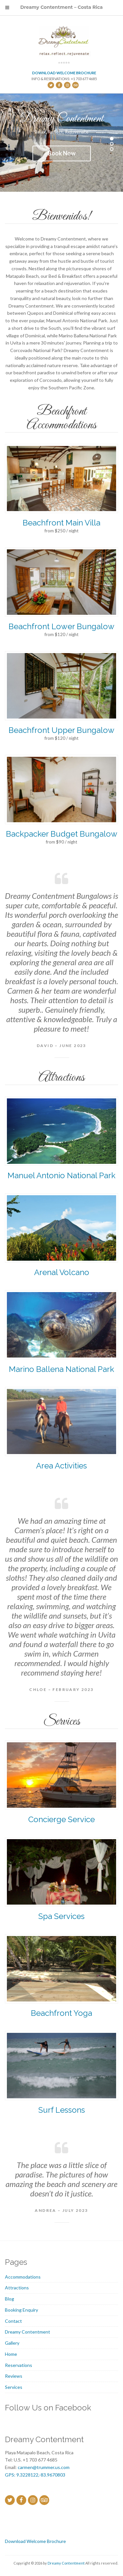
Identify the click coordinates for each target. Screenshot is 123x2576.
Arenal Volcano (61, 1272)
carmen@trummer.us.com (44, 2467)
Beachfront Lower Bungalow (61, 626)
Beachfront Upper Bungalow (61, 730)
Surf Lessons (61, 2110)
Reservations (18, 2365)
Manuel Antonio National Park (61, 1175)
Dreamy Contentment (27, 2332)
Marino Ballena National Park (61, 1369)
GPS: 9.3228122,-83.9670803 (35, 2475)
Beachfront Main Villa (61, 522)
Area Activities (61, 1465)
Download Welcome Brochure (64, 73)
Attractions (17, 2287)
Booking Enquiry (21, 2310)
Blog (9, 2298)
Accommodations (23, 2277)
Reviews (13, 2376)
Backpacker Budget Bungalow (61, 834)
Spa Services (61, 1916)
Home (11, 2354)
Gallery (12, 2343)
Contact (13, 2321)
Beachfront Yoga (61, 2013)
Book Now (61, 153)
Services (13, 2387)
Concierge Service (61, 1819)
